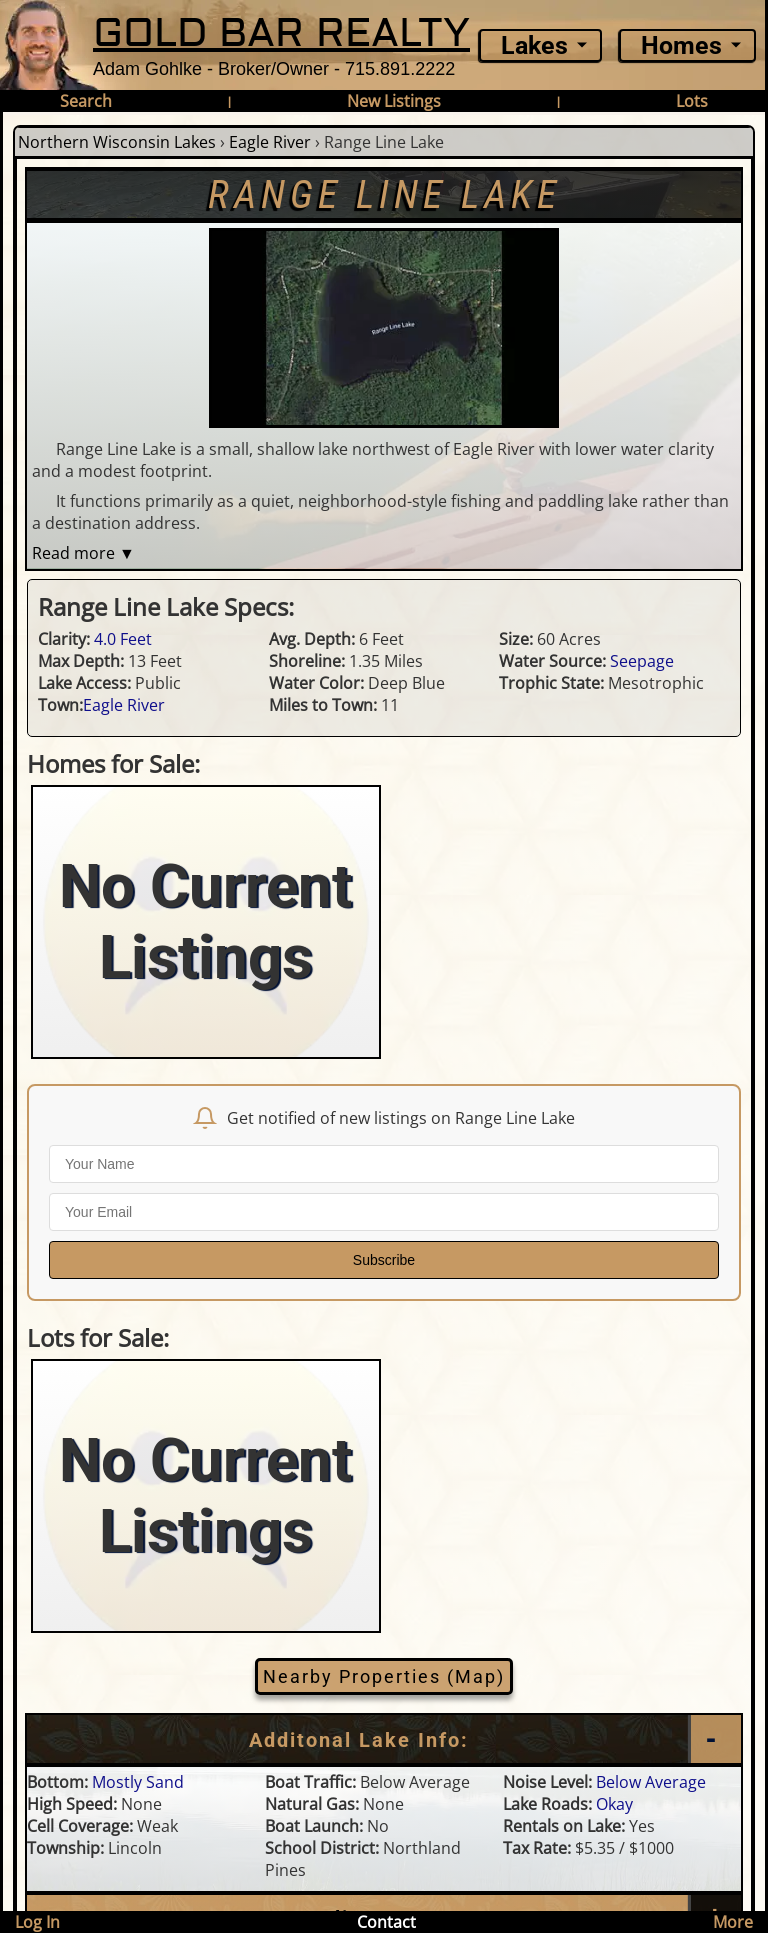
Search (86, 101)
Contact (386, 1922)
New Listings (394, 101)
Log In (37, 1922)
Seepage (642, 661)
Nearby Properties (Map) (384, 1676)
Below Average (651, 1782)
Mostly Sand (138, 1782)
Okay (614, 1804)
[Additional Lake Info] (384, 1740)
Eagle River (270, 142)
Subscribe (384, 1260)
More (733, 1922)
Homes (681, 45)
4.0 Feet (123, 639)
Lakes (534, 45)
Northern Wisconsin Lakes (117, 142)
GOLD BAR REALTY (281, 33)
